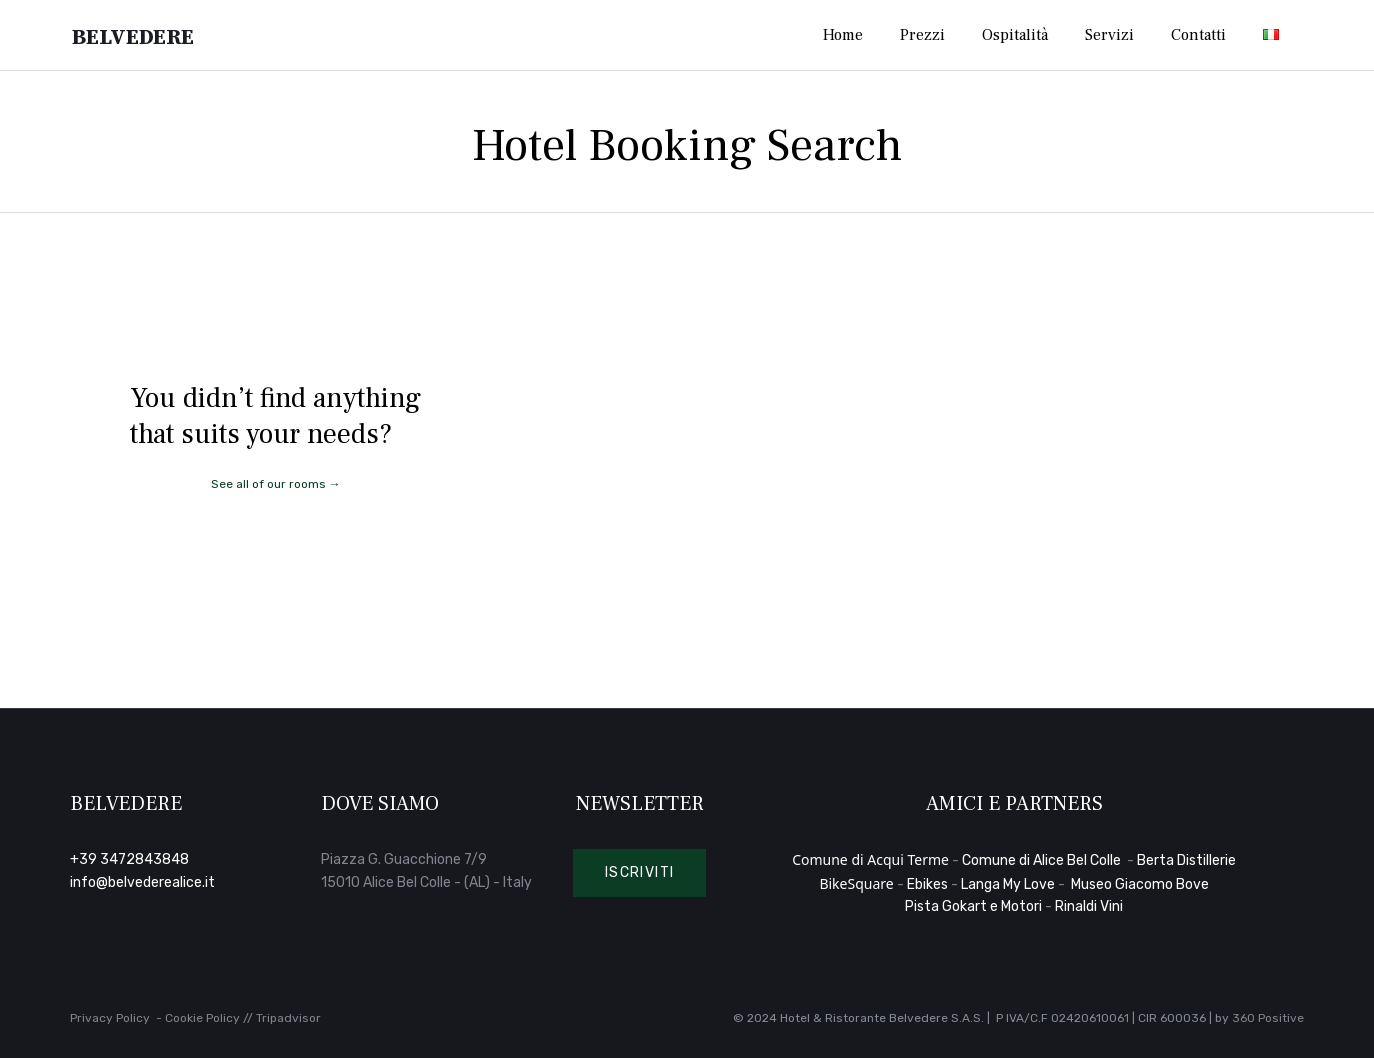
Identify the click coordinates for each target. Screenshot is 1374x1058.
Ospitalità (1015, 35)
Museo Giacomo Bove (1140, 884)
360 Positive (1268, 1018)
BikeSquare (856, 883)
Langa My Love (1008, 884)
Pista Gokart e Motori (973, 906)
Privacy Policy (110, 1018)
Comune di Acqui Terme (870, 859)
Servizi (1109, 35)
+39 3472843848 (129, 859)
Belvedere (141, 35)
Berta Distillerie (1186, 860)
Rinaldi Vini (1089, 906)
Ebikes (927, 884)
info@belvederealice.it (142, 882)
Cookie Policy (202, 1018)
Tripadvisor (288, 1018)
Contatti (1198, 35)
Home (843, 35)
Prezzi (922, 35)
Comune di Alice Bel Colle (1043, 860)
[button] (640, 873)
